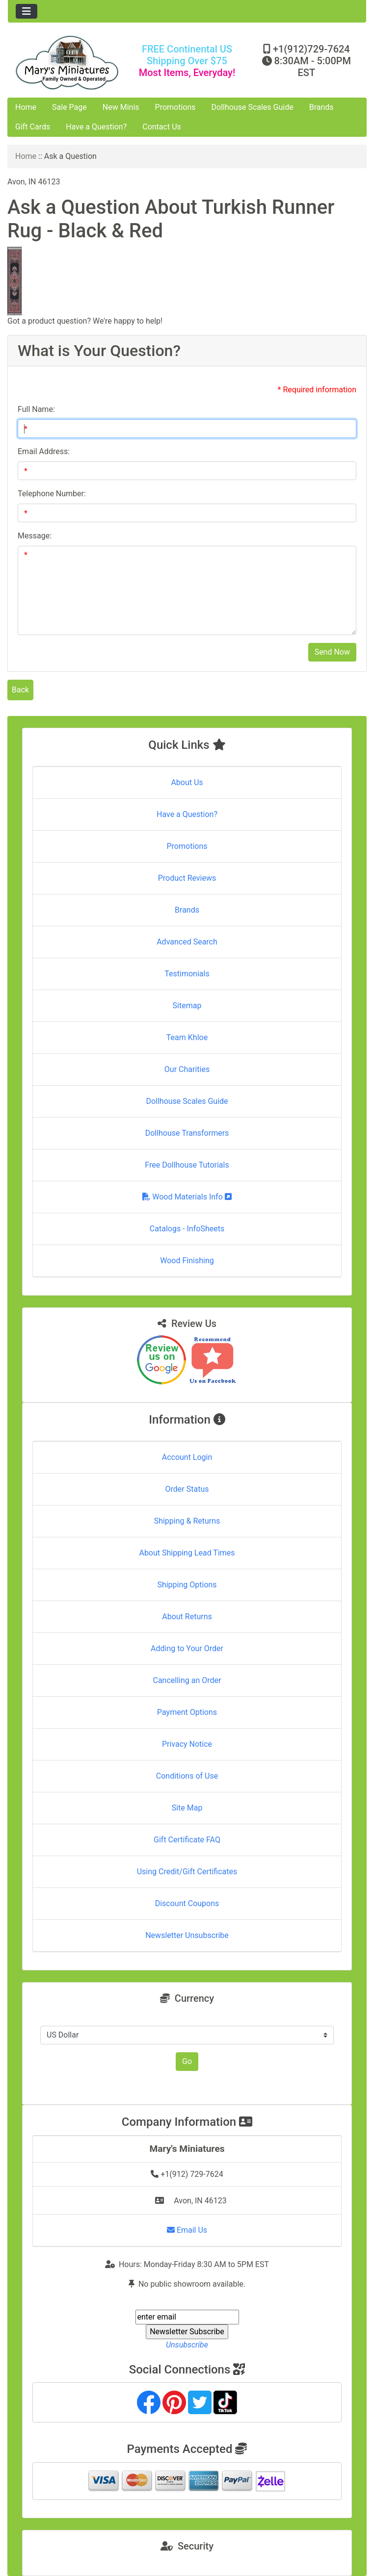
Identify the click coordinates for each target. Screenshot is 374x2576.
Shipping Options (186, 1584)
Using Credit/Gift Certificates (187, 1871)
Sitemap (187, 1005)
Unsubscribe (187, 2344)
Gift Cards (32, 126)
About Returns (187, 1616)
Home (25, 107)
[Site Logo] (67, 62)
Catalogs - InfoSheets (187, 1228)
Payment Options (187, 1712)
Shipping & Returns (187, 1521)
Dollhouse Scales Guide (253, 107)
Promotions (175, 107)
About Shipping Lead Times (187, 1552)
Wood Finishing (187, 1260)
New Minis (121, 107)
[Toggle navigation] (26, 11)
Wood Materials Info (187, 1196)
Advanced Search (187, 941)
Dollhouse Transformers (187, 1133)
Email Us (187, 2230)
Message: (35, 535)
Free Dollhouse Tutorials (187, 1165)
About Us (187, 782)
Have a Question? (96, 126)
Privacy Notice (187, 1744)
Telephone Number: (52, 493)
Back (20, 689)
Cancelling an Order (187, 1680)
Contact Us (161, 126)
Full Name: (36, 409)
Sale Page (69, 107)
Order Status (187, 1489)
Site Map (187, 1807)
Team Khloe (187, 1037)
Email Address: (44, 451)
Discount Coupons (187, 1903)
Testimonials (186, 973)
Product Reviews (187, 878)
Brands (321, 107)
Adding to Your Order (187, 1648)
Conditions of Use (187, 1776)
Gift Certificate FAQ (187, 1839)
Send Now (332, 652)
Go (187, 2061)
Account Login (187, 1457)
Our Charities (187, 1069)
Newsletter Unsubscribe (187, 1935)
